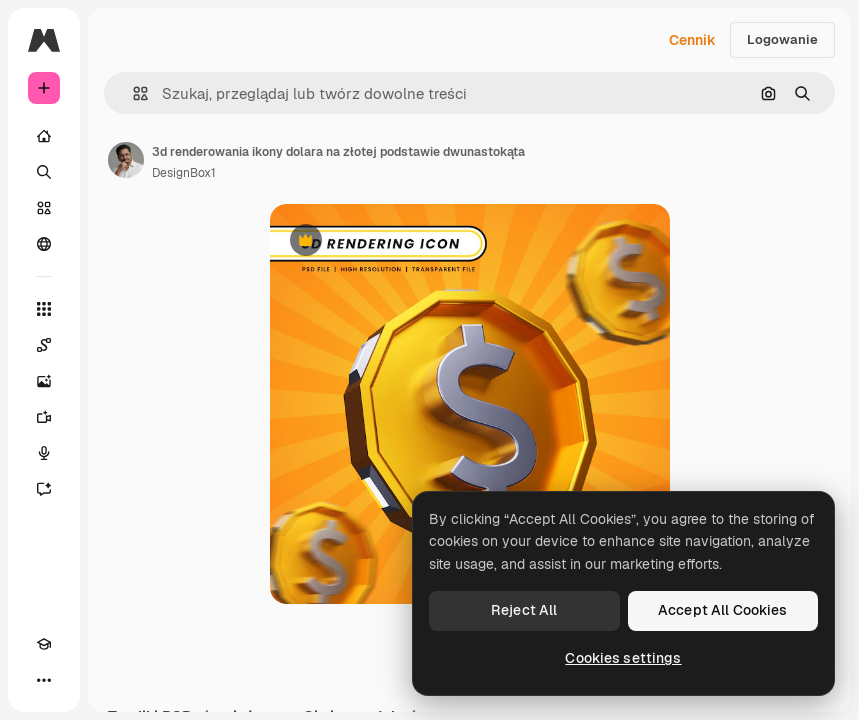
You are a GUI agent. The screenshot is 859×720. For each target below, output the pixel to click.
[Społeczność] (44, 244)
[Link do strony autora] (126, 160)
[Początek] (44, 136)
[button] (132, 93)
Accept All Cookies (723, 610)
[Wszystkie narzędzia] (44, 309)
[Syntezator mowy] (44, 453)
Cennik (692, 40)
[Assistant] (44, 489)
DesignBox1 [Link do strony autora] (184, 173)
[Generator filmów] (44, 417)
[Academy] (44, 644)
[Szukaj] (44, 172)
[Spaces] (44, 345)
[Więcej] (44, 680)
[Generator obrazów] (44, 381)
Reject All (524, 610)
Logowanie (782, 39)
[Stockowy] (44, 208)
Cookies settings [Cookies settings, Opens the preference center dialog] (623, 658)
